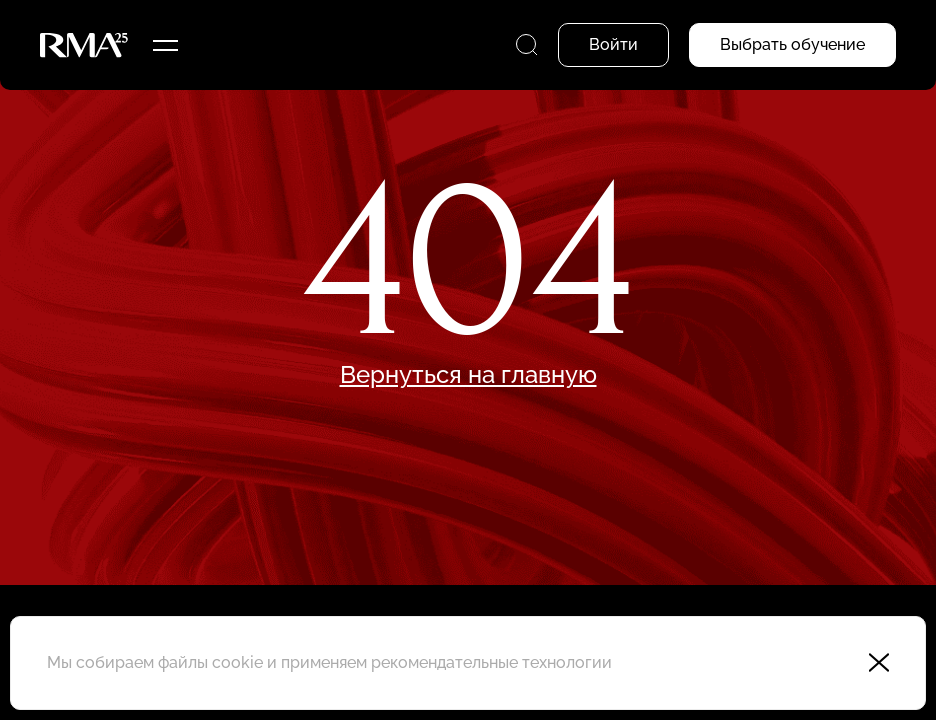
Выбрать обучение (792, 44)
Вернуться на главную (468, 375)
